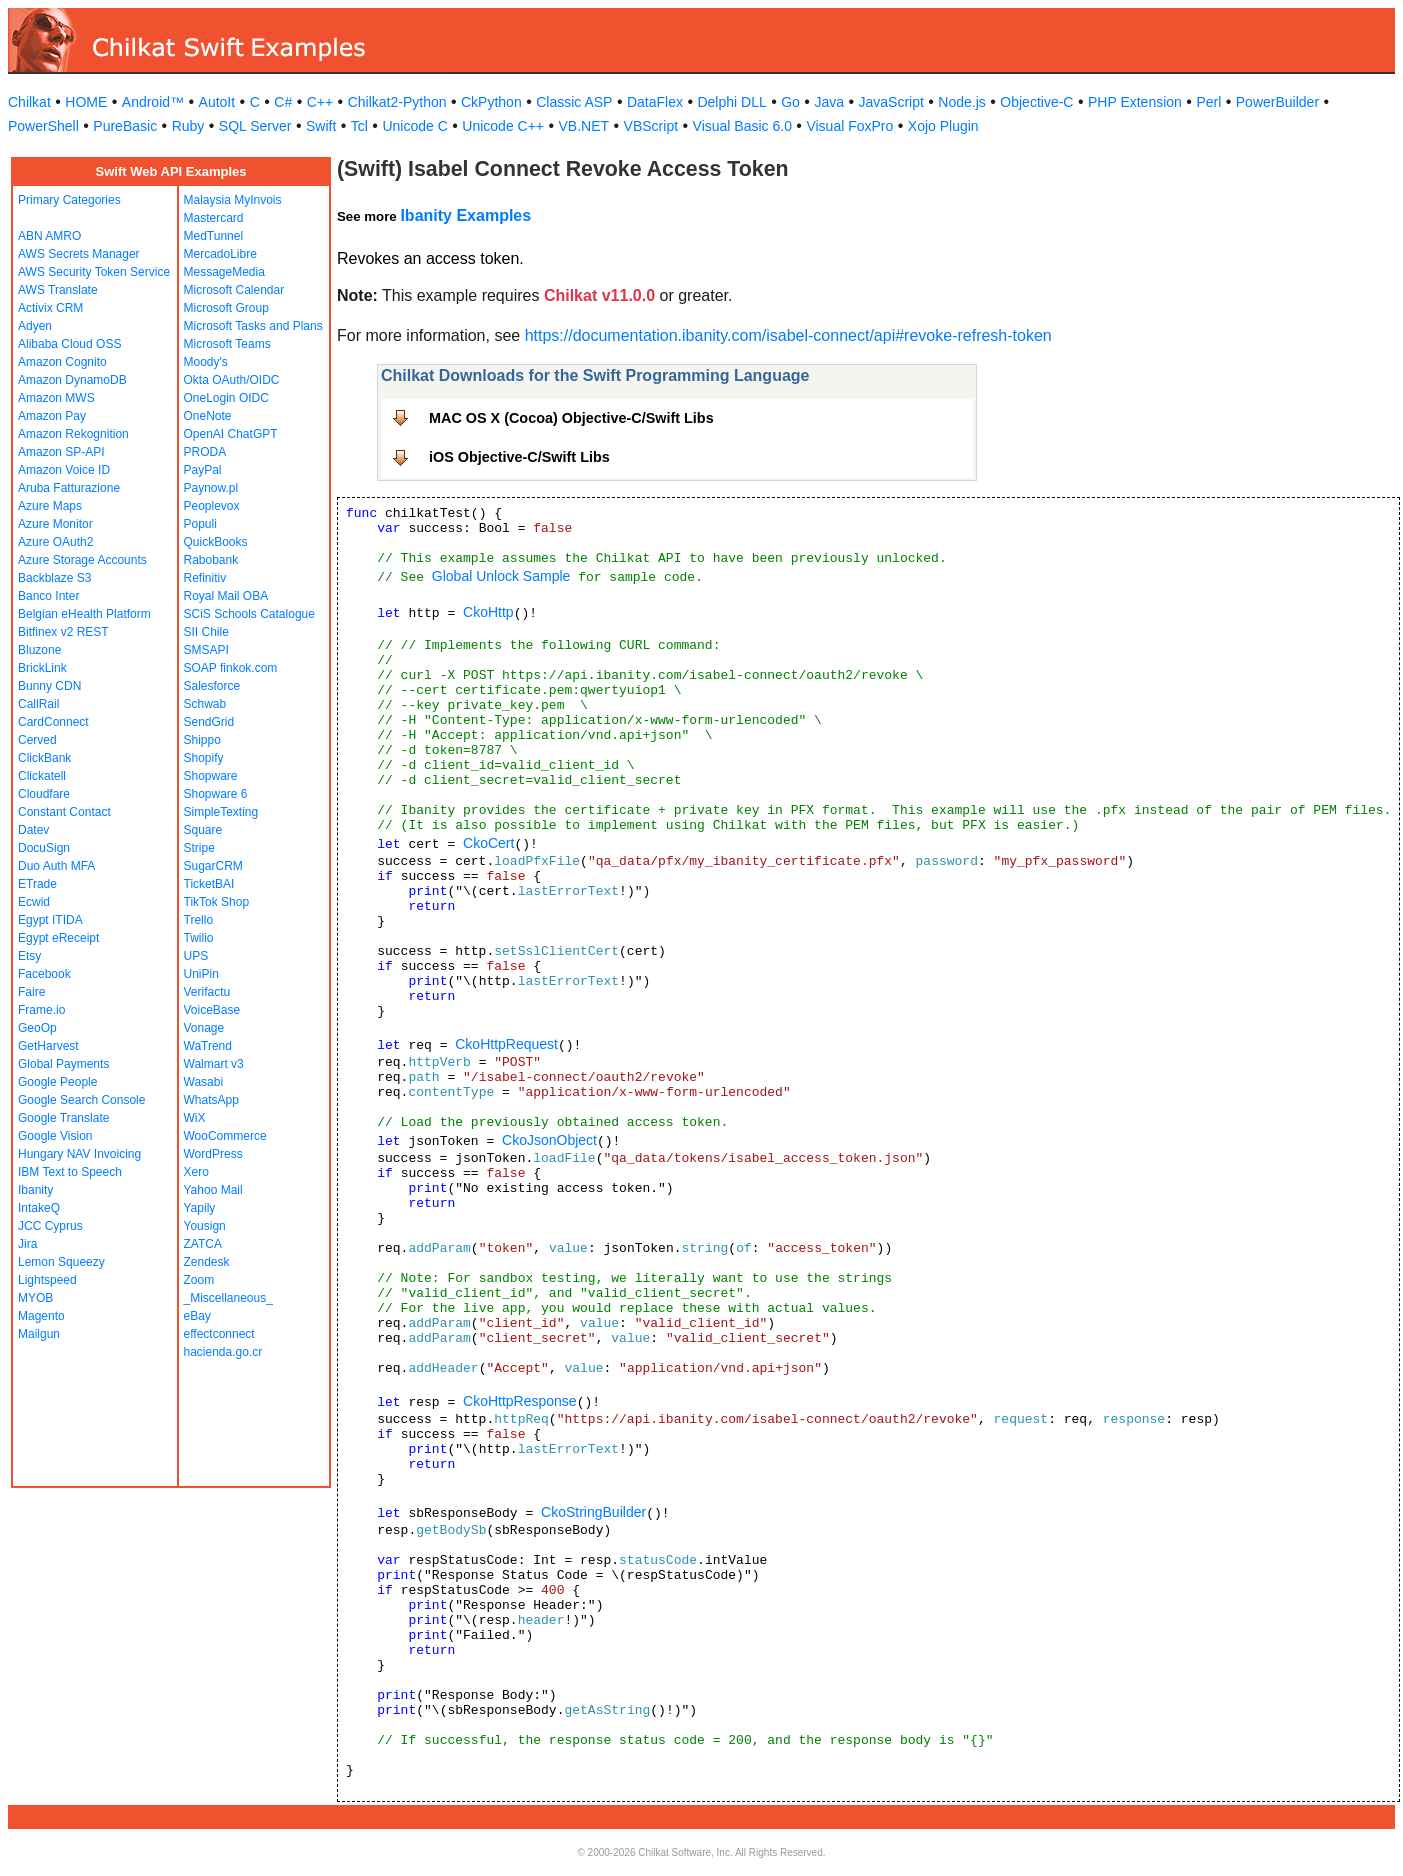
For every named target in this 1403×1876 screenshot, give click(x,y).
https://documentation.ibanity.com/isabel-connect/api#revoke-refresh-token (788, 335)
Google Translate (63, 1118)
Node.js (961, 102)
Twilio (199, 938)
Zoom (199, 1280)
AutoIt (217, 102)
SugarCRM (213, 866)
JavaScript (891, 102)
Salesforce (212, 686)
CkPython (491, 102)
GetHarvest (48, 1046)
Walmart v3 (214, 1064)
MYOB (35, 1298)
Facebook (44, 974)
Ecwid (34, 902)
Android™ (153, 102)
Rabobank (211, 560)
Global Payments (63, 1064)
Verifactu (207, 992)
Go (790, 102)
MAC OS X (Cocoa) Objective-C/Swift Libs (571, 418)
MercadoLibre (220, 254)
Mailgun (39, 1334)
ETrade (37, 884)
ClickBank (44, 758)
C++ (320, 102)
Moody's (206, 362)
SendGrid (209, 722)
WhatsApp (211, 1100)
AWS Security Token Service (94, 272)
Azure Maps (50, 506)
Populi (200, 524)
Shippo (202, 740)
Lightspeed (47, 1280)
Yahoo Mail (213, 1190)
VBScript (651, 126)
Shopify (204, 758)
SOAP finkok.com (231, 668)
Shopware (211, 776)
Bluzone (39, 650)
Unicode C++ (503, 126)
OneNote (208, 416)
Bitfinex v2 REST (63, 632)
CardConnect (53, 722)
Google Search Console (81, 1100)
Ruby (188, 126)
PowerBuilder (1277, 102)
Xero (196, 1172)
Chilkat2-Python (397, 102)
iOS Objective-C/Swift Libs (519, 457)
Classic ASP (574, 102)
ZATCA (203, 1244)
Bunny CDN (49, 686)
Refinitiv (205, 578)
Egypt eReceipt (58, 938)
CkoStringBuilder (593, 1512)
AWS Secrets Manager (79, 254)
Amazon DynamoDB (72, 380)
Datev (33, 830)
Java (829, 102)
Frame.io (41, 1010)
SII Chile (206, 632)
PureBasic (125, 126)
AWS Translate (58, 290)
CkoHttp (488, 612)
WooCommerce (225, 1136)
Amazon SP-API (61, 452)
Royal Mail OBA (226, 596)
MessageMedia (224, 272)
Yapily (200, 1208)
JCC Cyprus (50, 1226)
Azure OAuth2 (55, 542)
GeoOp (37, 1028)
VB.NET (584, 126)
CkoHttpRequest (506, 1044)
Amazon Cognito (62, 362)
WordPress (213, 1154)
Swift (321, 126)
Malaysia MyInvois (233, 200)
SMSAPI (206, 650)
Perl (1208, 102)
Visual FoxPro (849, 126)
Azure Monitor (55, 524)
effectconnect (219, 1334)
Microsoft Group (226, 308)
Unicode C (414, 126)
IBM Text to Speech (70, 1172)
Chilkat (29, 102)
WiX (195, 1118)
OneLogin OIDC (226, 398)
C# (283, 102)
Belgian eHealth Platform (84, 614)
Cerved (37, 740)
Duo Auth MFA (56, 866)
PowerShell (43, 126)
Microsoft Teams (227, 344)
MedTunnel (214, 236)
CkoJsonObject (549, 1140)
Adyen (35, 326)
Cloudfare (44, 794)
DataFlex (655, 102)
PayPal (203, 470)
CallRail (38, 704)
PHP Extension (1135, 102)
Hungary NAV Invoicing (79, 1154)
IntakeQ (39, 1208)
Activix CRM (50, 308)
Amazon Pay (52, 416)
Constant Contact (64, 812)
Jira (27, 1244)
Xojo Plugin (943, 126)
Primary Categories (69, 200)
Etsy (29, 956)
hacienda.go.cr (223, 1352)
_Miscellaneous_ (228, 1298)
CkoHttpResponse (520, 1401)
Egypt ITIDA (50, 920)
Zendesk (207, 1262)
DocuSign (44, 848)
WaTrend (208, 1046)
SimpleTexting (221, 812)
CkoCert (488, 843)
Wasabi (204, 1082)
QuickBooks (216, 542)
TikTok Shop (217, 902)
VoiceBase (212, 1010)
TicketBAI (209, 884)
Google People (57, 1082)
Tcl (359, 126)
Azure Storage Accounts (82, 560)
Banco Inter (48, 596)
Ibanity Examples (465, 215)
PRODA (205, 452)
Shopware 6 (216, 794)
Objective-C (1036, 102)
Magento (41, 1316)
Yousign (205, 1226)
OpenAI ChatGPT (231, 434)
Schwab (205, 704)
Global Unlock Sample (501, 576)
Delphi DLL (731, 102)
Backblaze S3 (54, 578)
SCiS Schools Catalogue (249, 614)
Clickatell (42, 776)
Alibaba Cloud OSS (69, 344)
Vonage (204, 1028)
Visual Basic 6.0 (742, 126)
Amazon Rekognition (73, 434)
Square (203, 830)
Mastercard (214, 218)
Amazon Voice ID (64, 470)
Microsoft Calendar (234, 290)
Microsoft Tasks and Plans (253, 326)
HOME (86, 102)
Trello (199, 920)
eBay (197, 1316)
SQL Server (255, 126)
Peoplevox (212, 506)
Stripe (199, 848)
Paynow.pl (211, 488)
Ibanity (35, 1190)
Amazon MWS (56, 398)
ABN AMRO (49, 236)
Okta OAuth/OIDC (232, 380)
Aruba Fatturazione (69, 488)
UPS (196, 956)
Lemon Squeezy (61, 1262)
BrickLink (42, 668)
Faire (31, 992)
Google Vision (55, 1136)
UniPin (201, 974)
